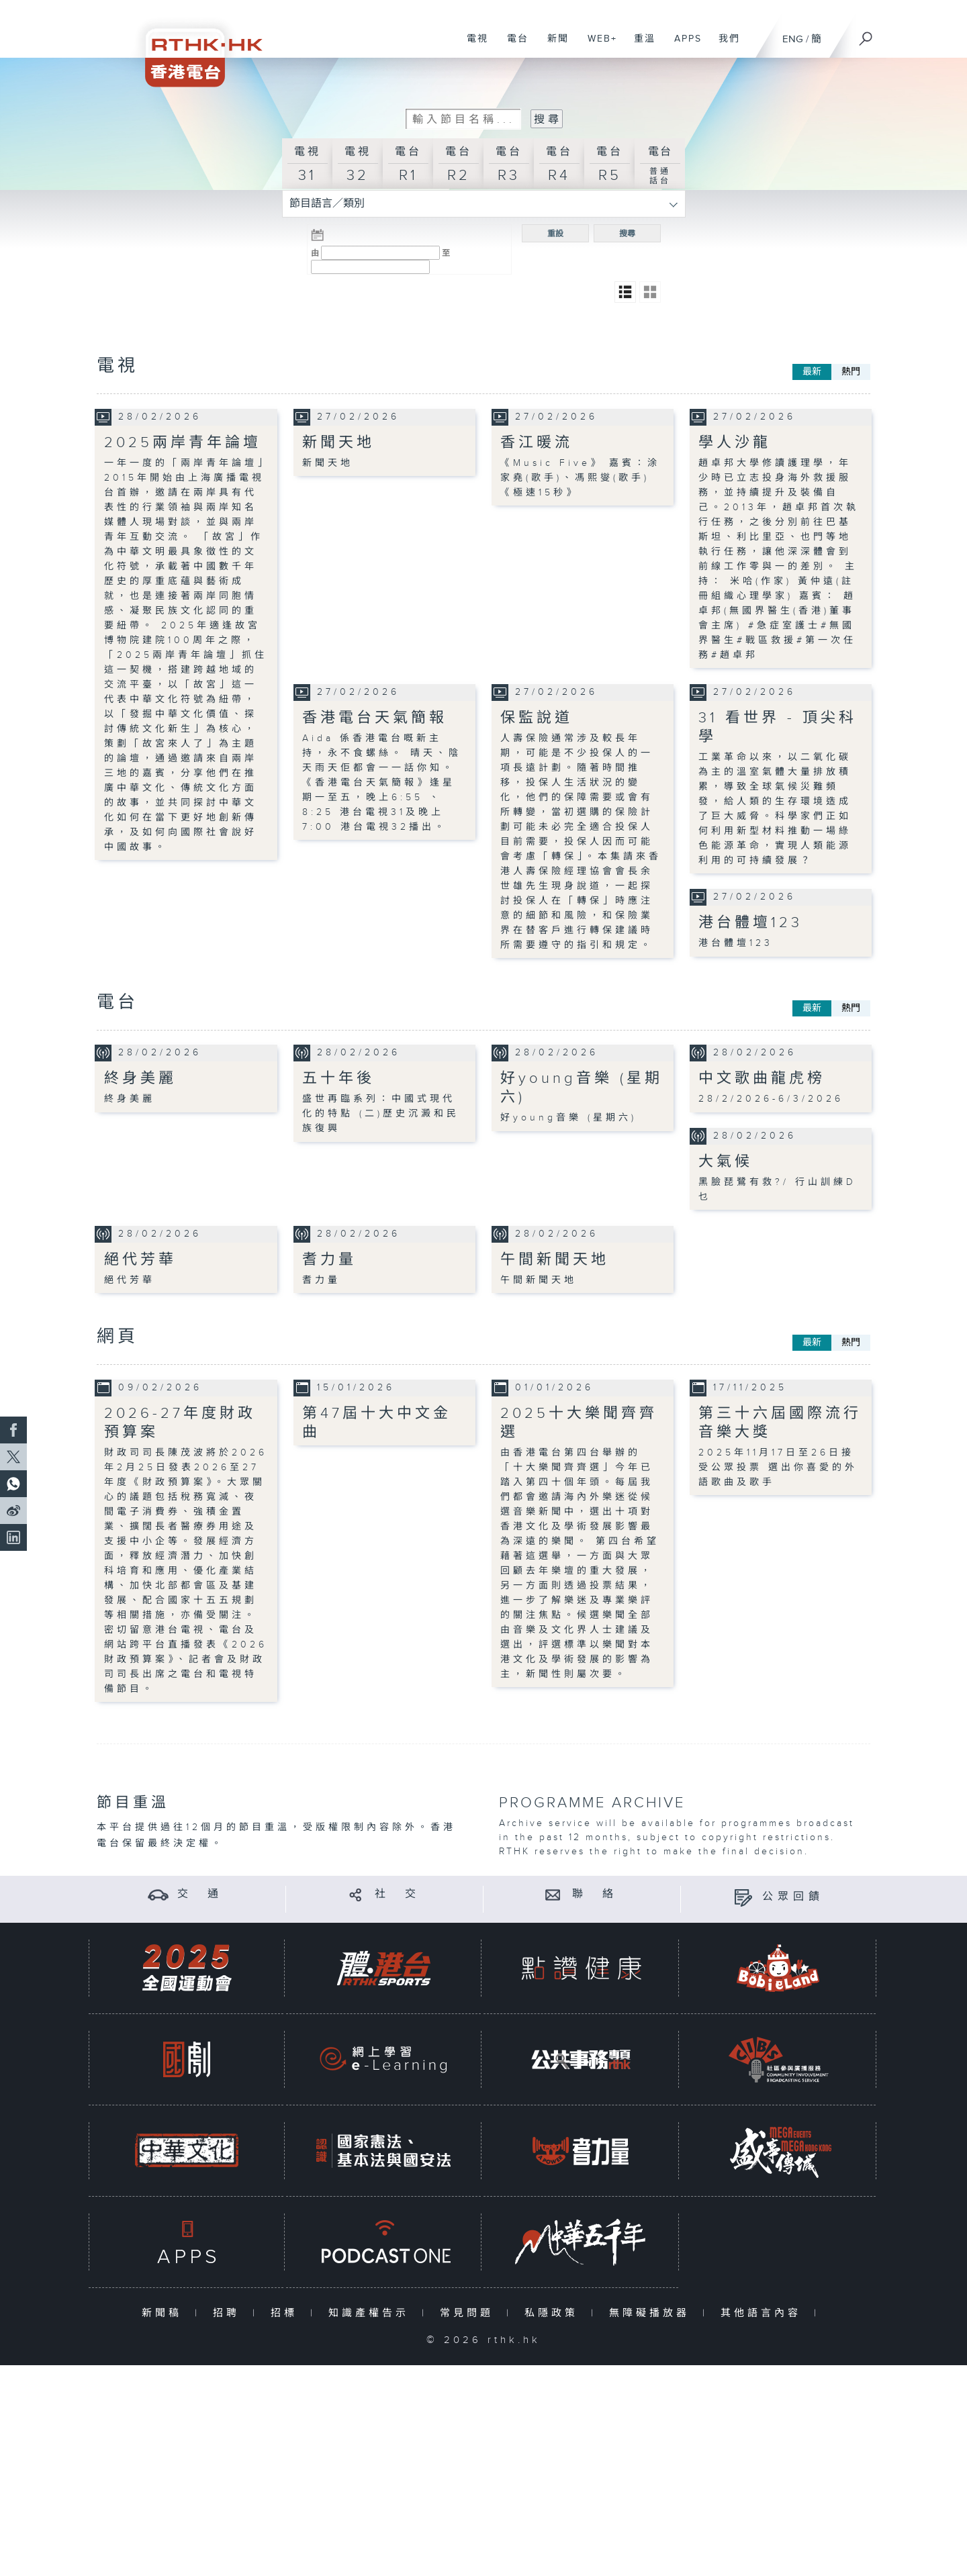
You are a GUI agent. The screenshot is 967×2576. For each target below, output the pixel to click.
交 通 (200, 1893)
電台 (512, 46)
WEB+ (597, 46)
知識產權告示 (371, 2312)
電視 (472, 46)
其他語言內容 (764, 2312)
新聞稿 (165, 2312)
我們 (724, 46)
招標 (287, 2312)
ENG (792, 39)
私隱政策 (554, 2312)
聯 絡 (595, 1893)
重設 (555, 233)
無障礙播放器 (652, 2312)
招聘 (229, 2312)
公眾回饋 (793, 1896)
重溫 (639, 46)
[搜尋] (866, 34)
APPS (683, 46)
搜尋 (627, 233)
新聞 (553, 46)
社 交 (397, 1893)
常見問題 (470, 2312)
